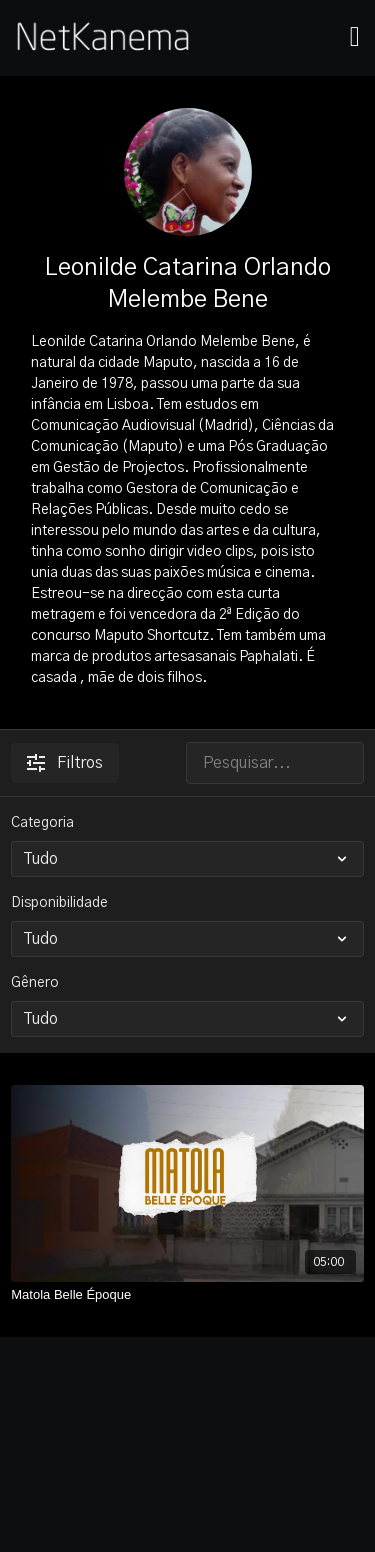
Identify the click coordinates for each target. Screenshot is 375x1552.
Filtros (65, 763)
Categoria (42, 823)
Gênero (35, 983)
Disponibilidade (59, 903)
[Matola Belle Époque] (187, 1295)
